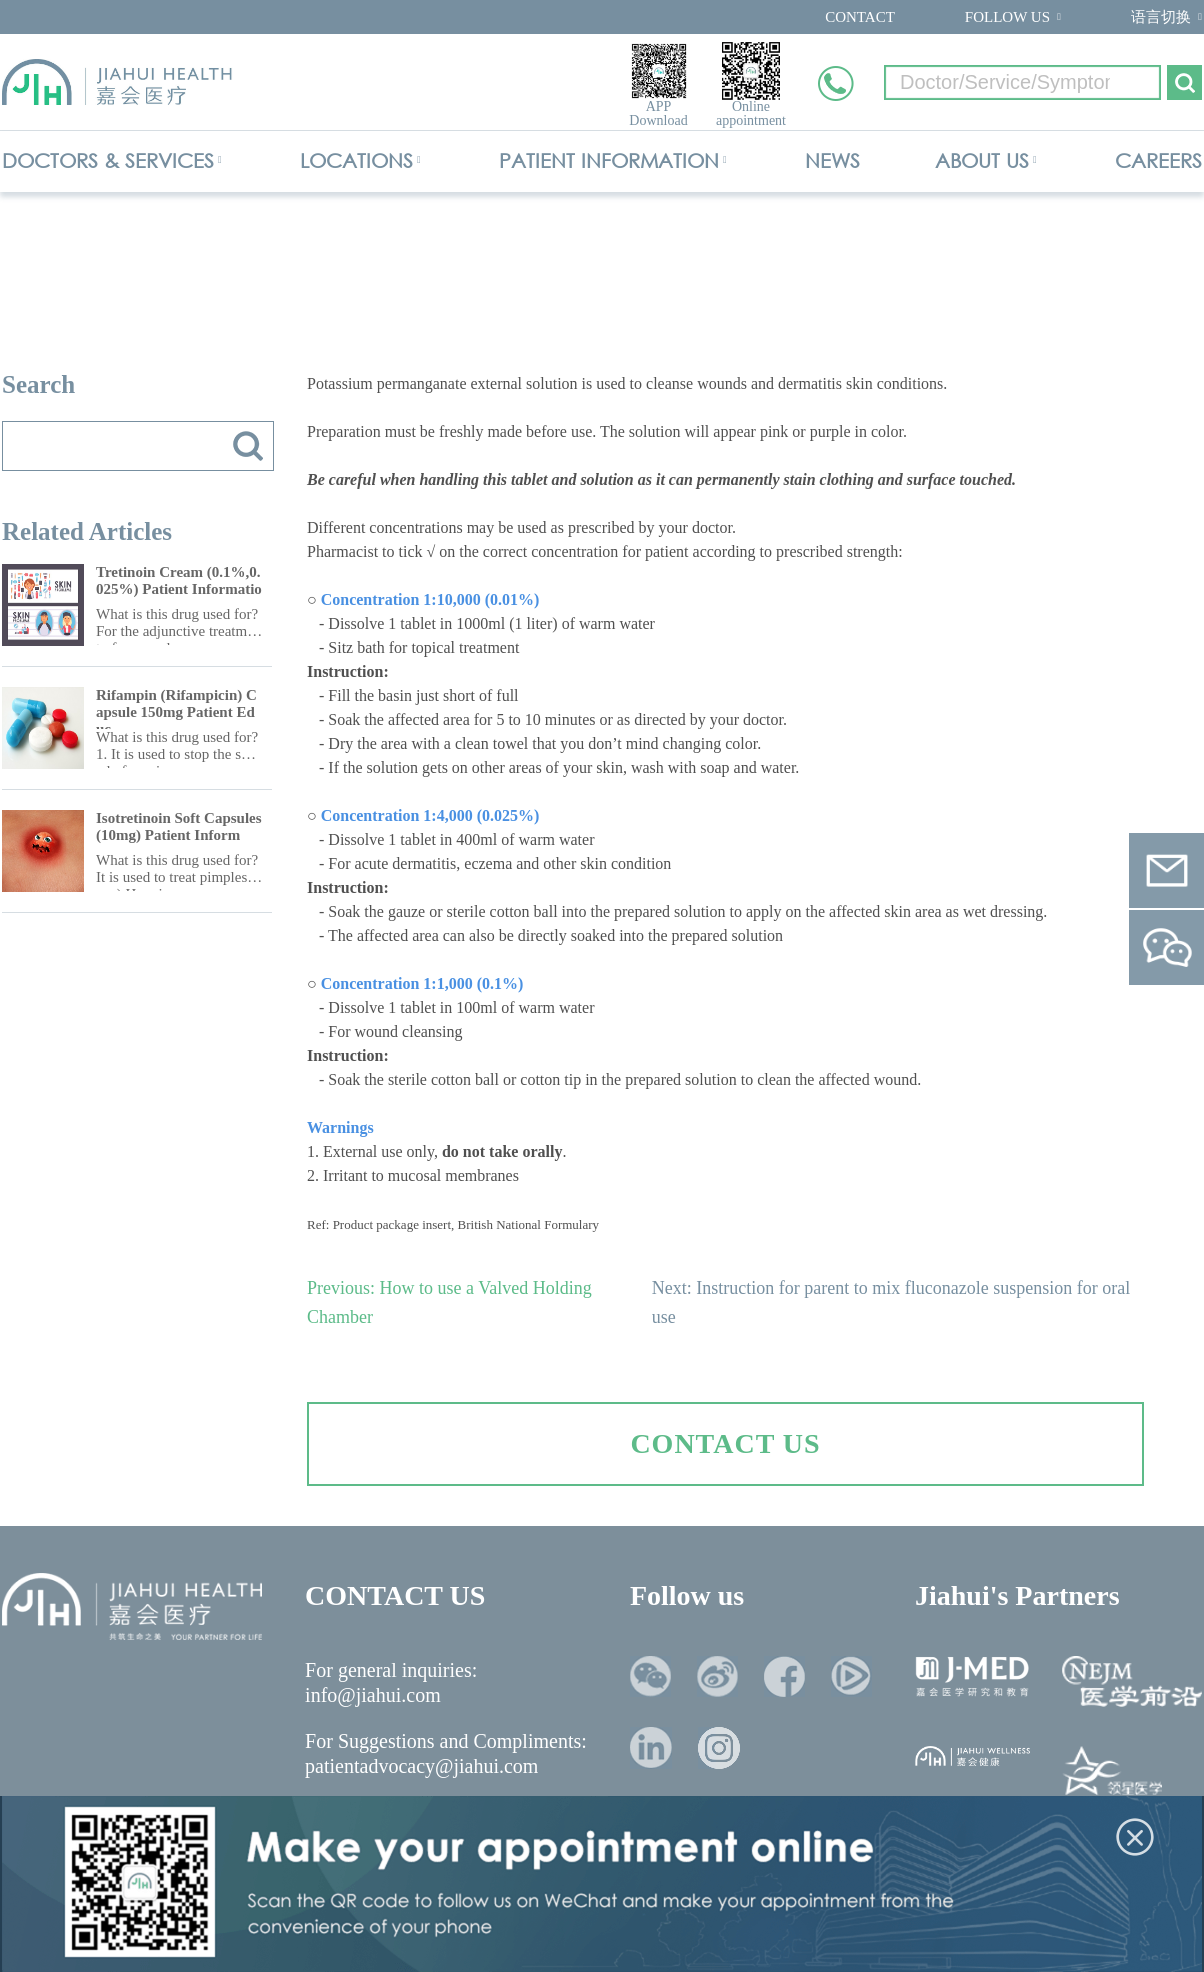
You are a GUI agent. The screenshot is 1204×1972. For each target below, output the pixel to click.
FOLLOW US (1007, 17)
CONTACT (860, 17)
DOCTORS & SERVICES (108, 160)
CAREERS (1158, 160)
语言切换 (1161, 17)
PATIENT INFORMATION (609, 160)
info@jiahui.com (373, 1695)
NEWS (832, 160)
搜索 (248, 446)
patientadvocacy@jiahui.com (421, 1766)
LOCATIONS (356, 160)
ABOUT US (982, 160)
